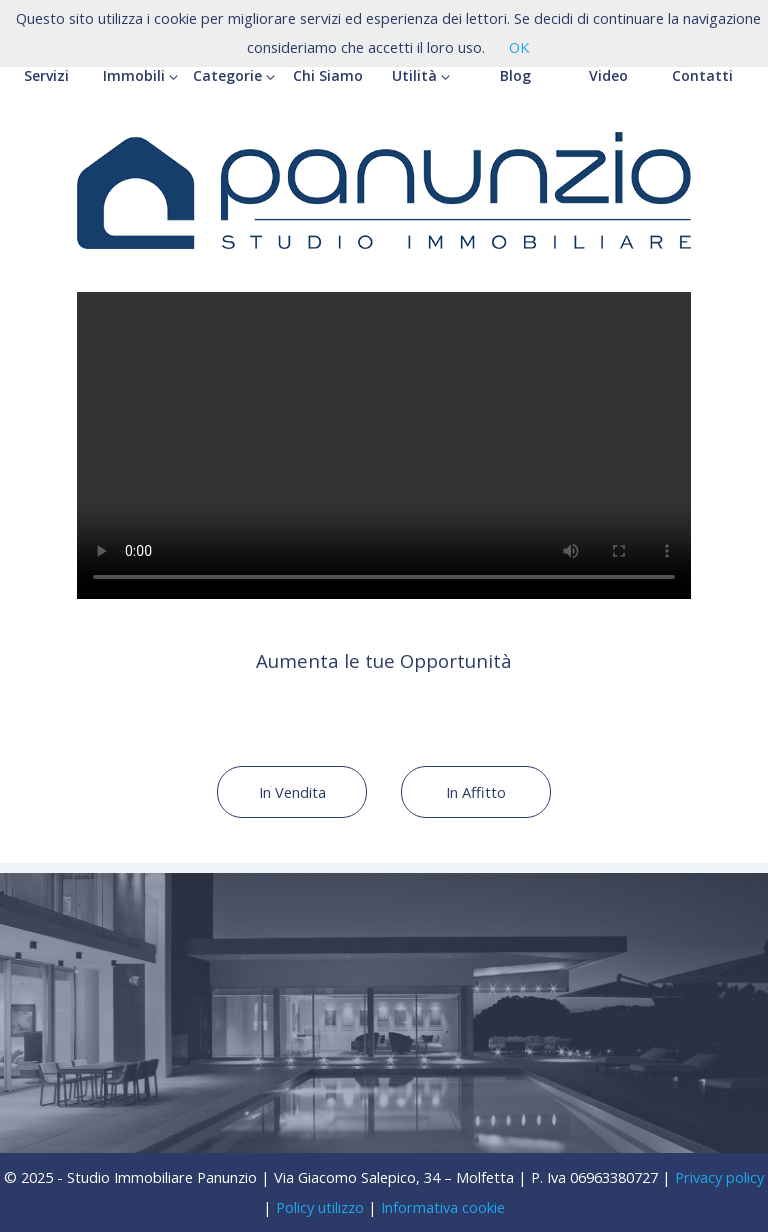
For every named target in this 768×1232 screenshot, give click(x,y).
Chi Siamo (328, 75)
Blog (515, 75)
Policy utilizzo (320, 1207)
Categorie (234, 75)
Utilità (421, 75)
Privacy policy (719, 1177)
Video (608, 75)
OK (519, 47)
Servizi (46, 75)
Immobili (140, 75)
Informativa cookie (443, 1207)
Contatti (702, 75)
